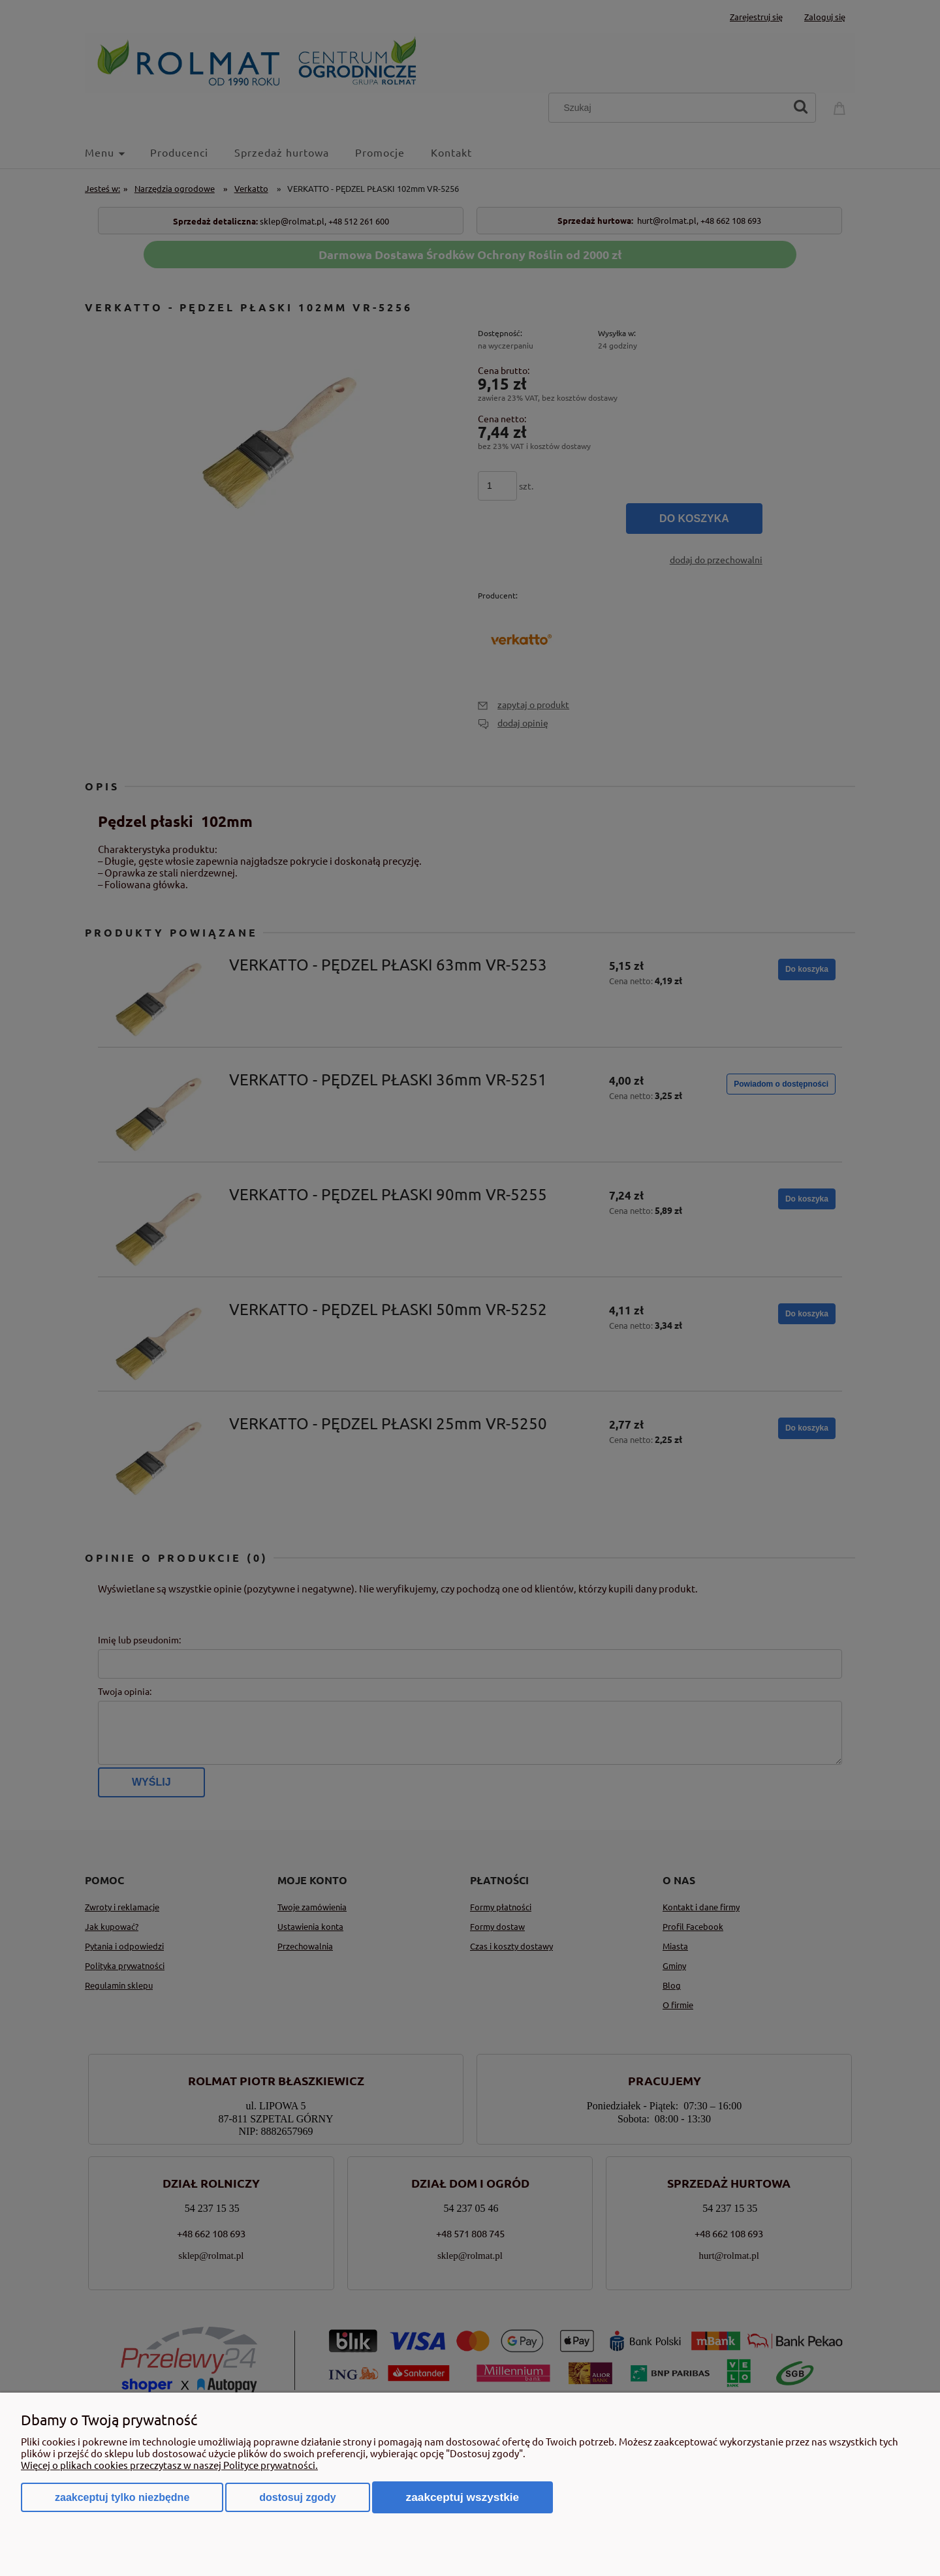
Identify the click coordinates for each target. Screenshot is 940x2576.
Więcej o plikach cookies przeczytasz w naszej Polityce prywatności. (169, 2465)
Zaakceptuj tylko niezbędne (122, 2497)
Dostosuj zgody (297, 2497)
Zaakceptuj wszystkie (463, 2497)
